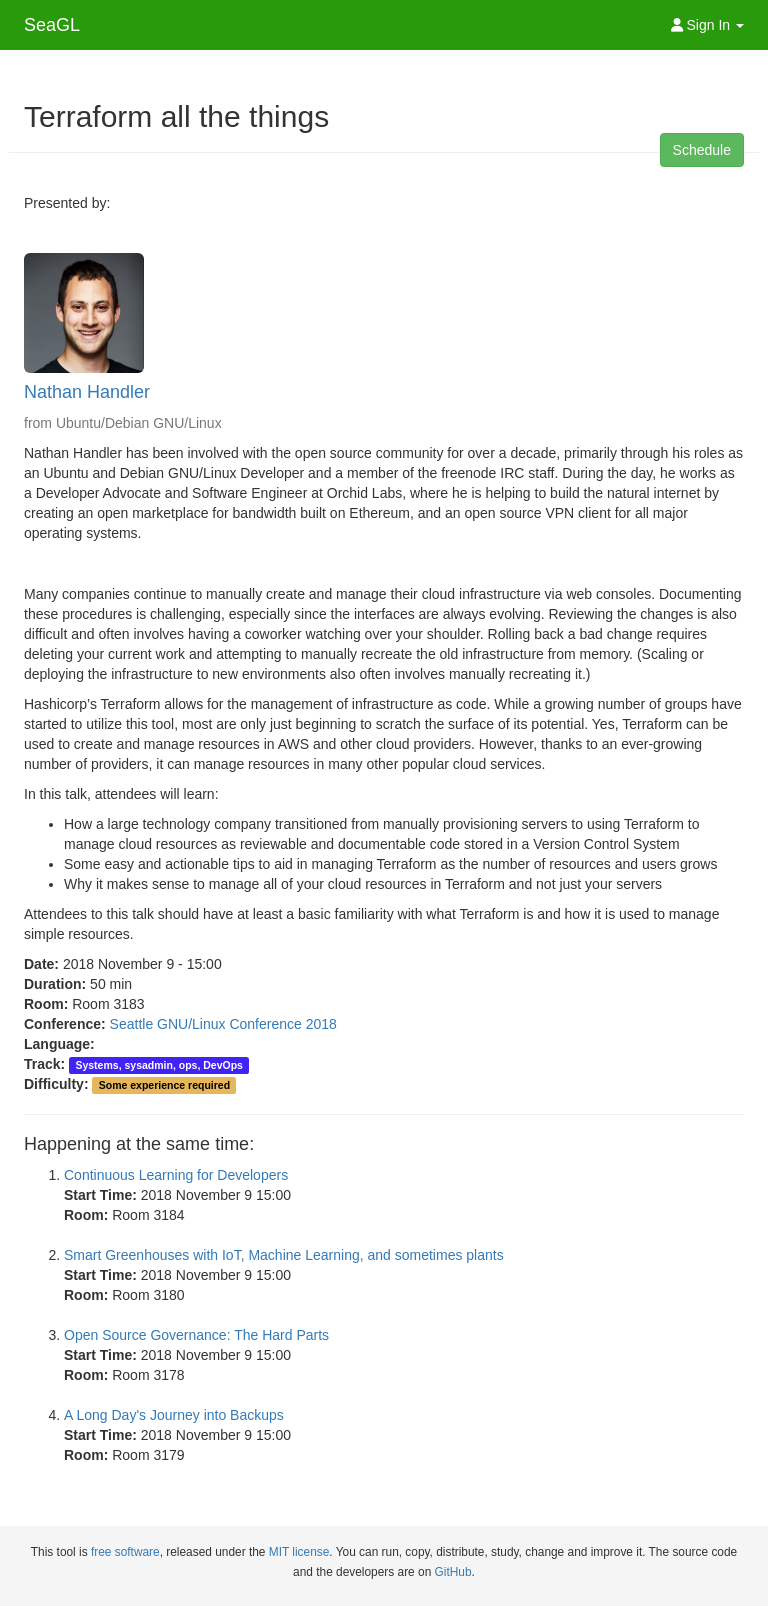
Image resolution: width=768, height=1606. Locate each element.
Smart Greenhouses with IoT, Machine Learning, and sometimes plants (284, 1255)
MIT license (299, 1552)
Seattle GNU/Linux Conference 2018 (223, 1024)
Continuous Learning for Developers (176, 1175)
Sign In (707, 25)
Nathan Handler (87, 392)
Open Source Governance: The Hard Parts (196, 1335)
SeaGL (52, 25)
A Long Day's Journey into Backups (174, 1415)
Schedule (702, 150)
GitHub (453, 1572)
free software (125, 1552)
